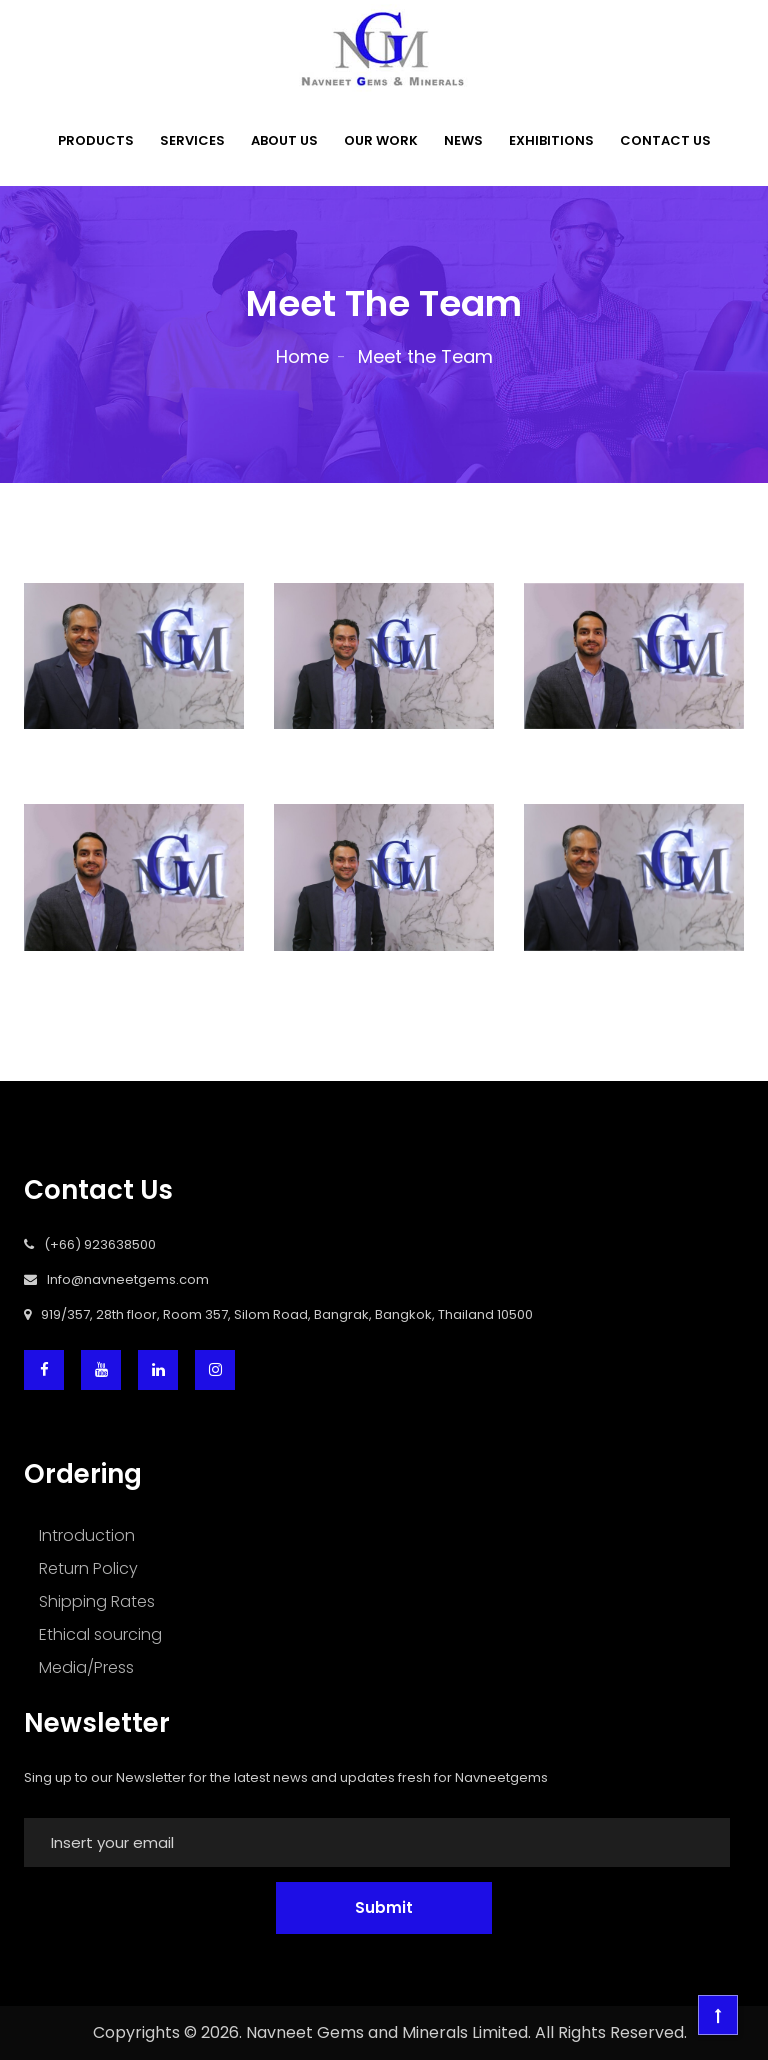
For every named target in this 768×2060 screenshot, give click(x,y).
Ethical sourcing (100, 1634)
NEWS (463, 140)
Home (302, 356)
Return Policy (88, 1568)
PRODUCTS (96, 140)
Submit (384, 1907)
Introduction (87, 1535)
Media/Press (86, 1667)
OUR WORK (381, 140)
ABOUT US (284, 140)
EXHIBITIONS (551, 140)
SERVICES (192, 140)
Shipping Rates (97, 1601)
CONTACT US (665, 140)
